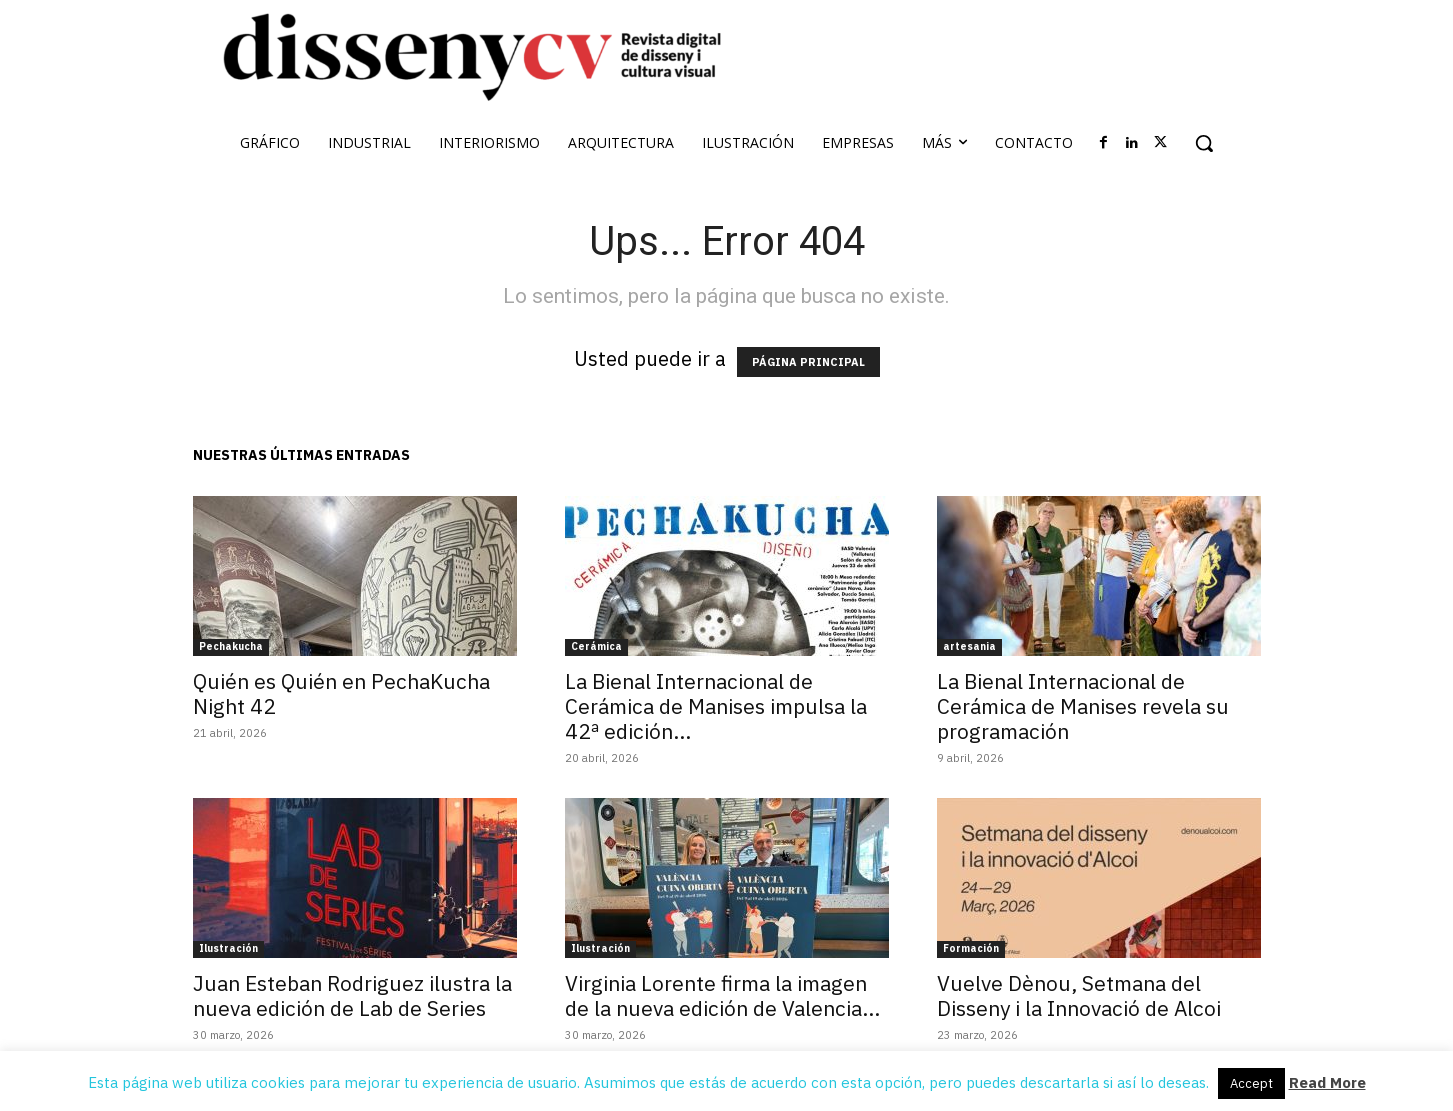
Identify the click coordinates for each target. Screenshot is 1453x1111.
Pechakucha (231, 646)
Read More (1327, 1082)
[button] (1204, 143)
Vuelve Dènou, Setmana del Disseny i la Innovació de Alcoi (1079, 995)
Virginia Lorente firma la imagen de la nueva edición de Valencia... (722, 995)
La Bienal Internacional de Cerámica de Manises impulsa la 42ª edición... (716, 706)
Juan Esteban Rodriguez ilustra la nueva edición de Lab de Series (352, 995)
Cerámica (596, 646)
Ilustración (228, 948)
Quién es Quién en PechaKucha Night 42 (341, 693)
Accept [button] (1251, 1083)
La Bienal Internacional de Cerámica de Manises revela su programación (1083, 706)
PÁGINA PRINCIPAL (808, 362)
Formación (971, 948)
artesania (969, 646)
